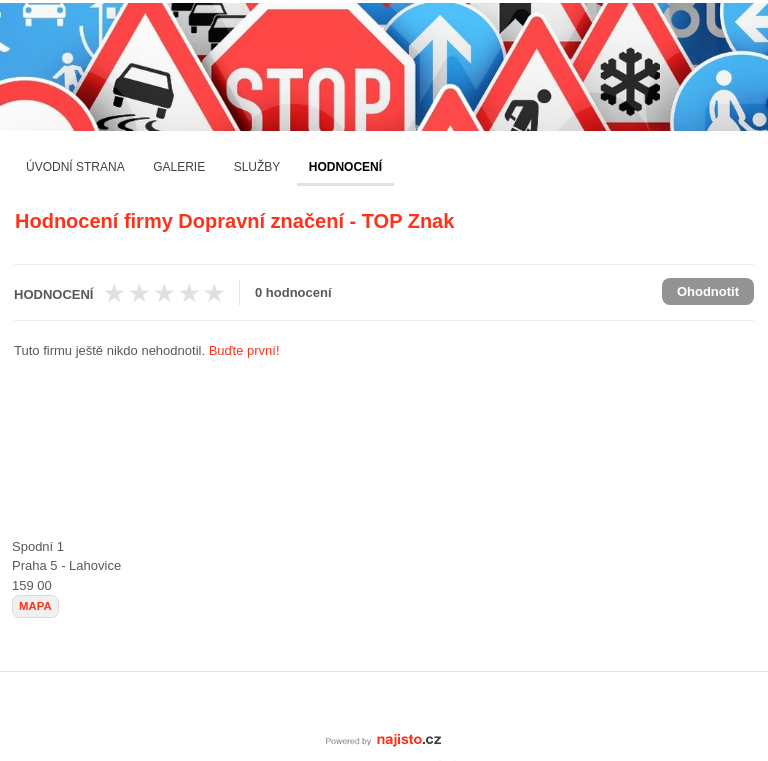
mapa (35, 606)
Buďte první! (244, 350)
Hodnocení (345, 167)
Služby (257, 167)
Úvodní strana (75, 167)
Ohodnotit (708, 291)
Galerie (179, 167)
